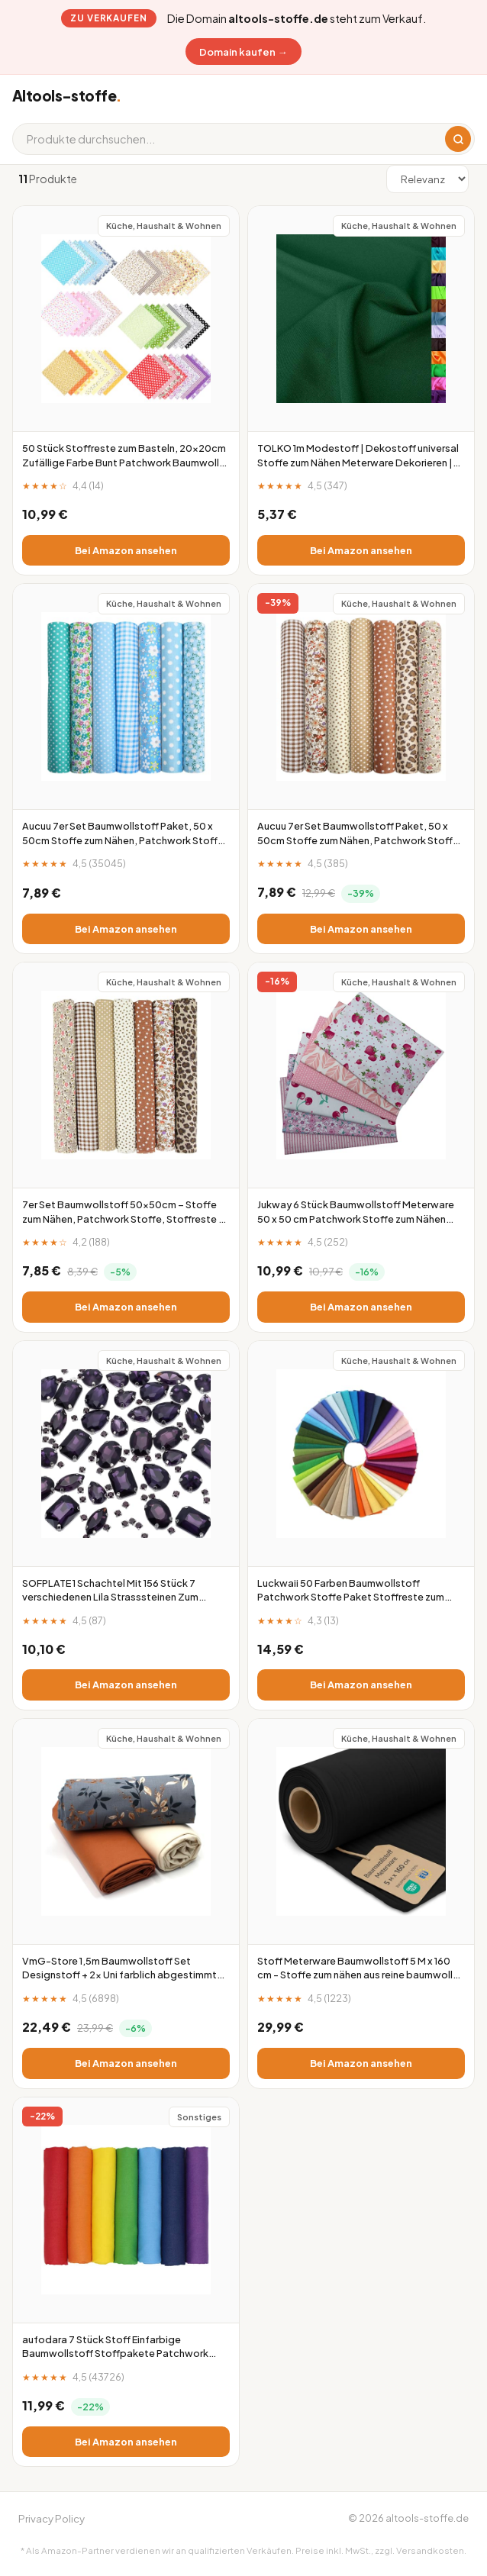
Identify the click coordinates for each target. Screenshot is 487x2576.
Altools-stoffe (66, 95)
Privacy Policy (51, 2518)
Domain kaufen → (243, 51)
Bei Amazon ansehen (126, 550)
